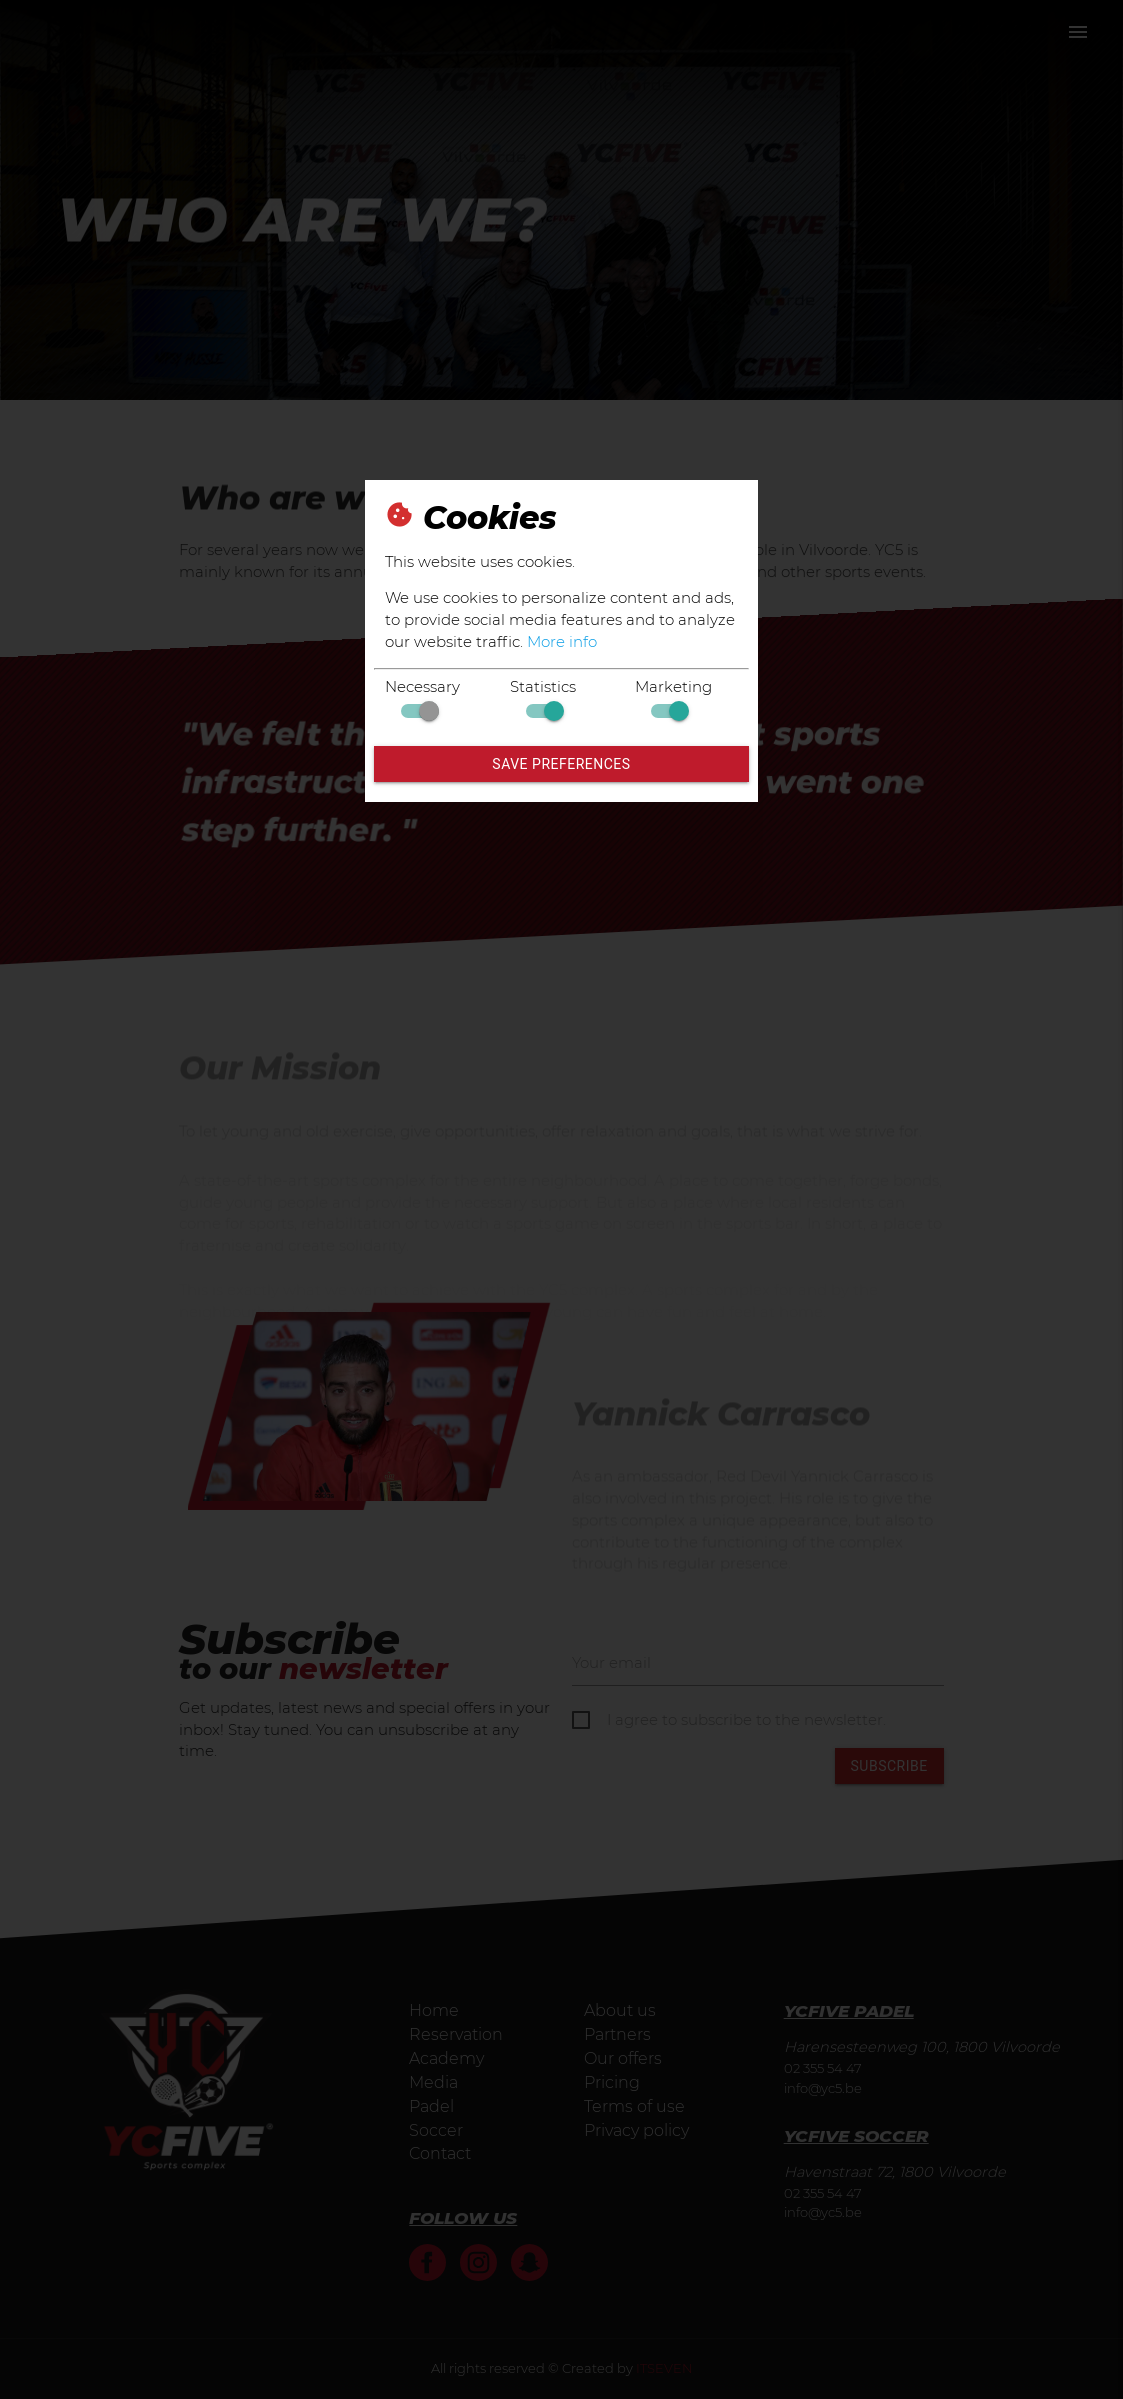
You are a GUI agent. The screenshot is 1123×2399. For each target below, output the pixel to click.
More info (562, 642)
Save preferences (561, 764)
